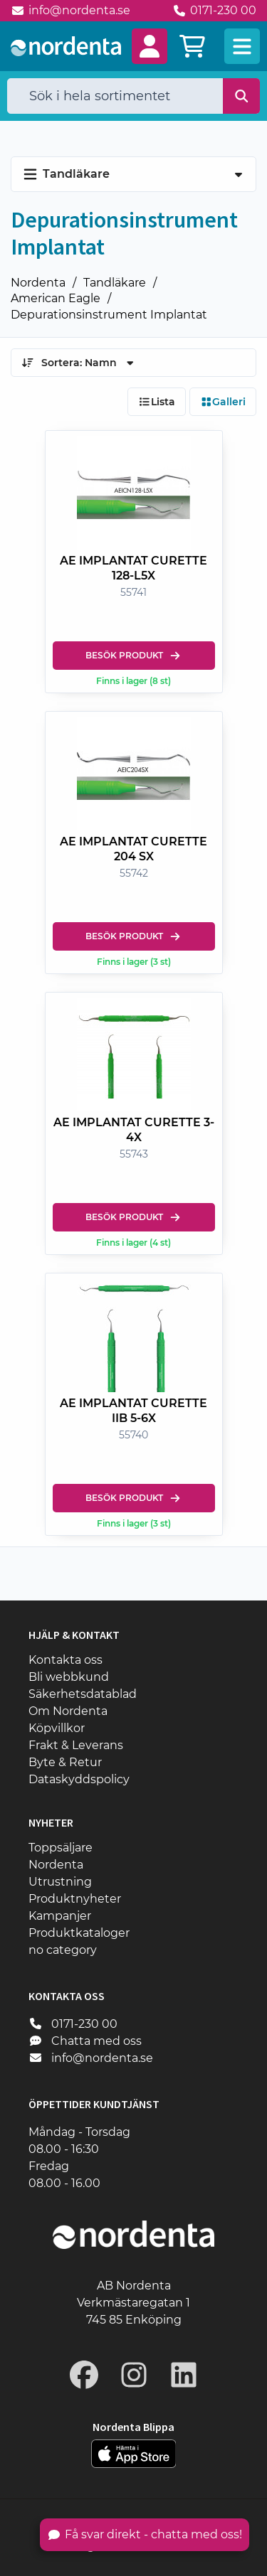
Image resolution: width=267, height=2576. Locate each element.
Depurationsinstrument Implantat (109, 314)
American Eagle (55, 298)
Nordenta (38, 282)
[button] (149, 46)
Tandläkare (114, 282)
